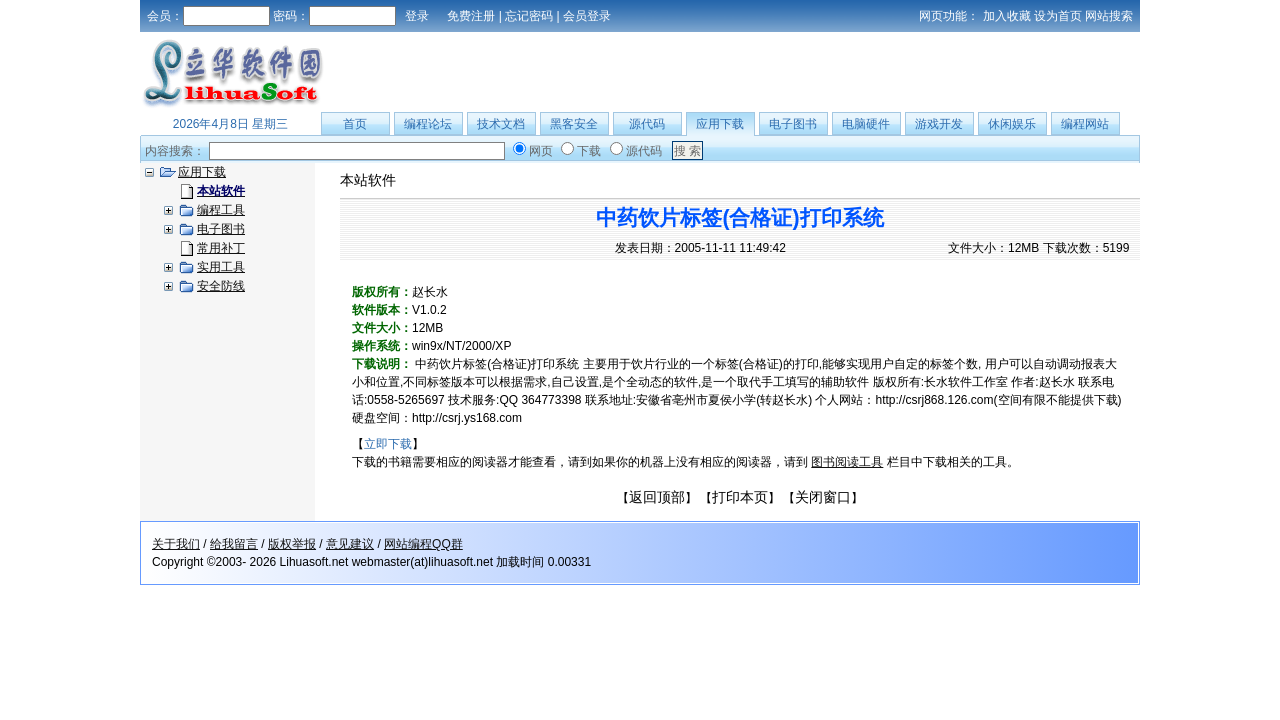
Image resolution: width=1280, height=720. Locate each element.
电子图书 (793, 124)
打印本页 (740, 497)
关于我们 (176, 544)
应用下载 (720, 124)
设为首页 (1058, 16)
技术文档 (501, 124)
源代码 (647, 124)
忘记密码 (529, 16)
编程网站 (1085, 124)
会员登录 (587, 16)
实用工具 (221, 267)
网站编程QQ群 (423, 544)
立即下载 (388, 444)
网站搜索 (1109, 16)
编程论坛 (428, 124)
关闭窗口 (823, 497)
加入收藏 (1007, 16)
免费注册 (471, 16)
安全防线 (221, 286)
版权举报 (292, 544)
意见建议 (350, 544)
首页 (355, 124)
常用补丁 (221, 248)
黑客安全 (574, 124)
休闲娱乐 (1012, 124)
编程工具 (221, 210)
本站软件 (368, 180)
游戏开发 (939, 124)
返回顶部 (657, 497)
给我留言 (234, 544)
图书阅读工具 (847, 462)
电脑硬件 (866, 124)
